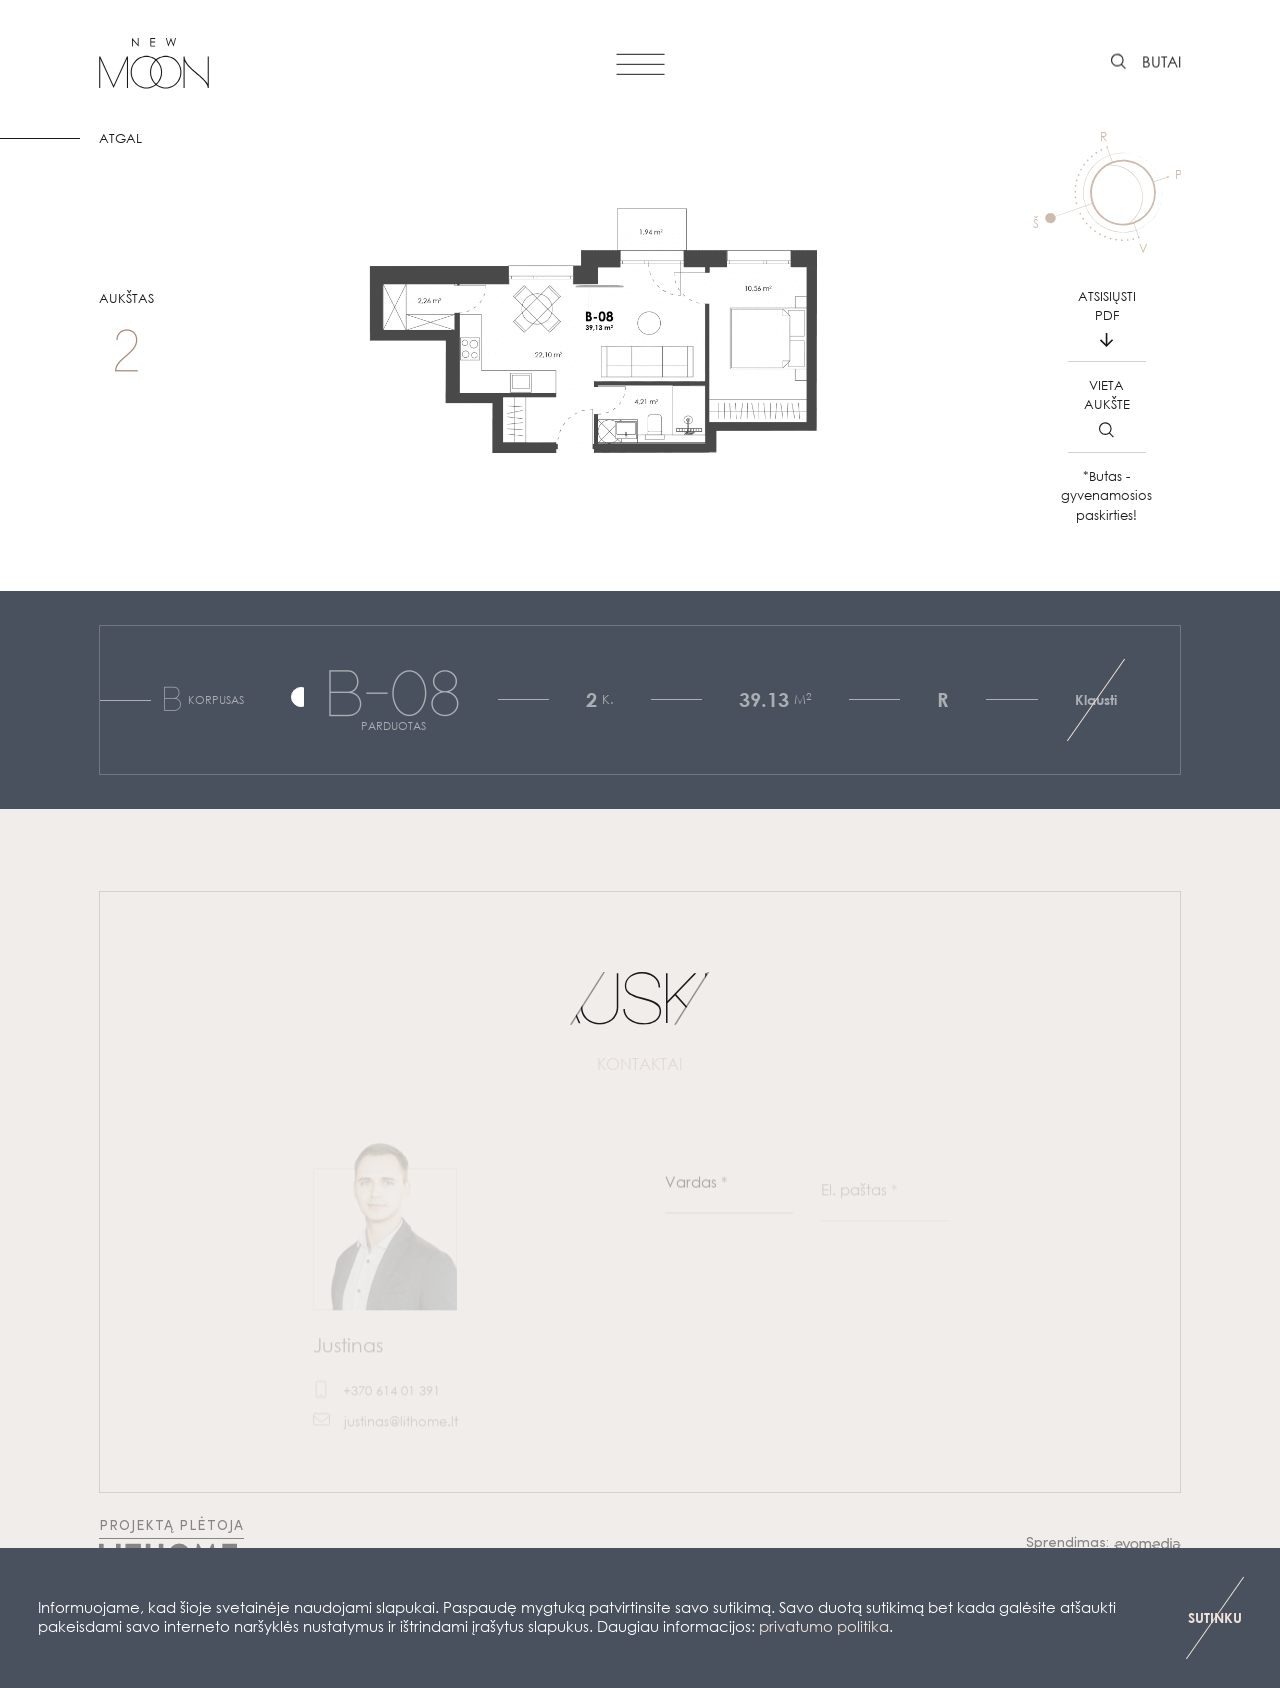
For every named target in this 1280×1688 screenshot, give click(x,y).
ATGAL (120, 138)
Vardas (696, 1192)
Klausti (1096, 699)
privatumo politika (824, 1626)
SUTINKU (1215, 1617)
